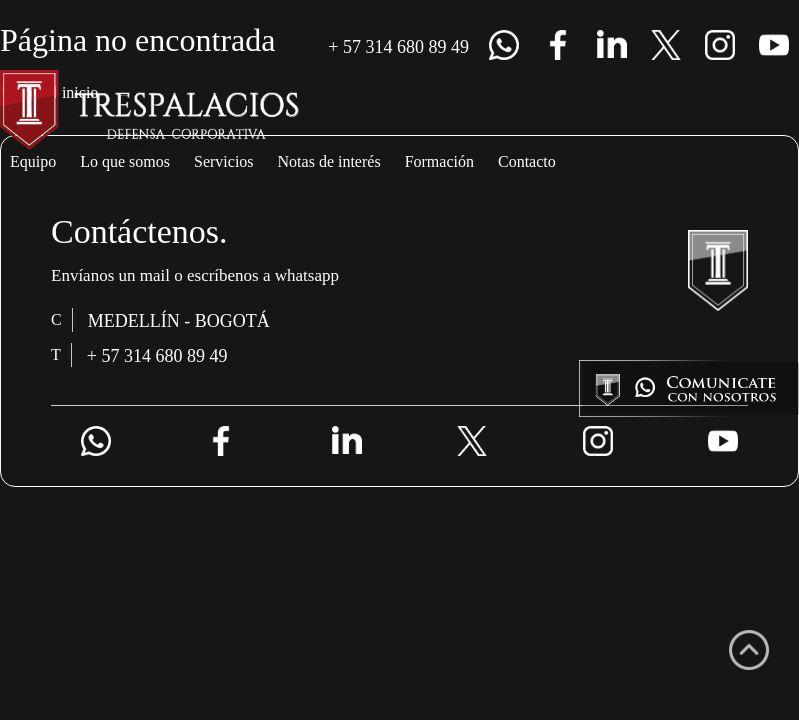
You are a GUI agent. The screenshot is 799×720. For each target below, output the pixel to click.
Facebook (558, 45)
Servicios (299, 162)
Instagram (720, 45)
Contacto (721, 162)
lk (612, 45)
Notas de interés (443, 162)
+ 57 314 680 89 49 (385, 46)
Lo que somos (166, 162)
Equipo (43, 162)
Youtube (774, 45)
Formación (597, 162)
